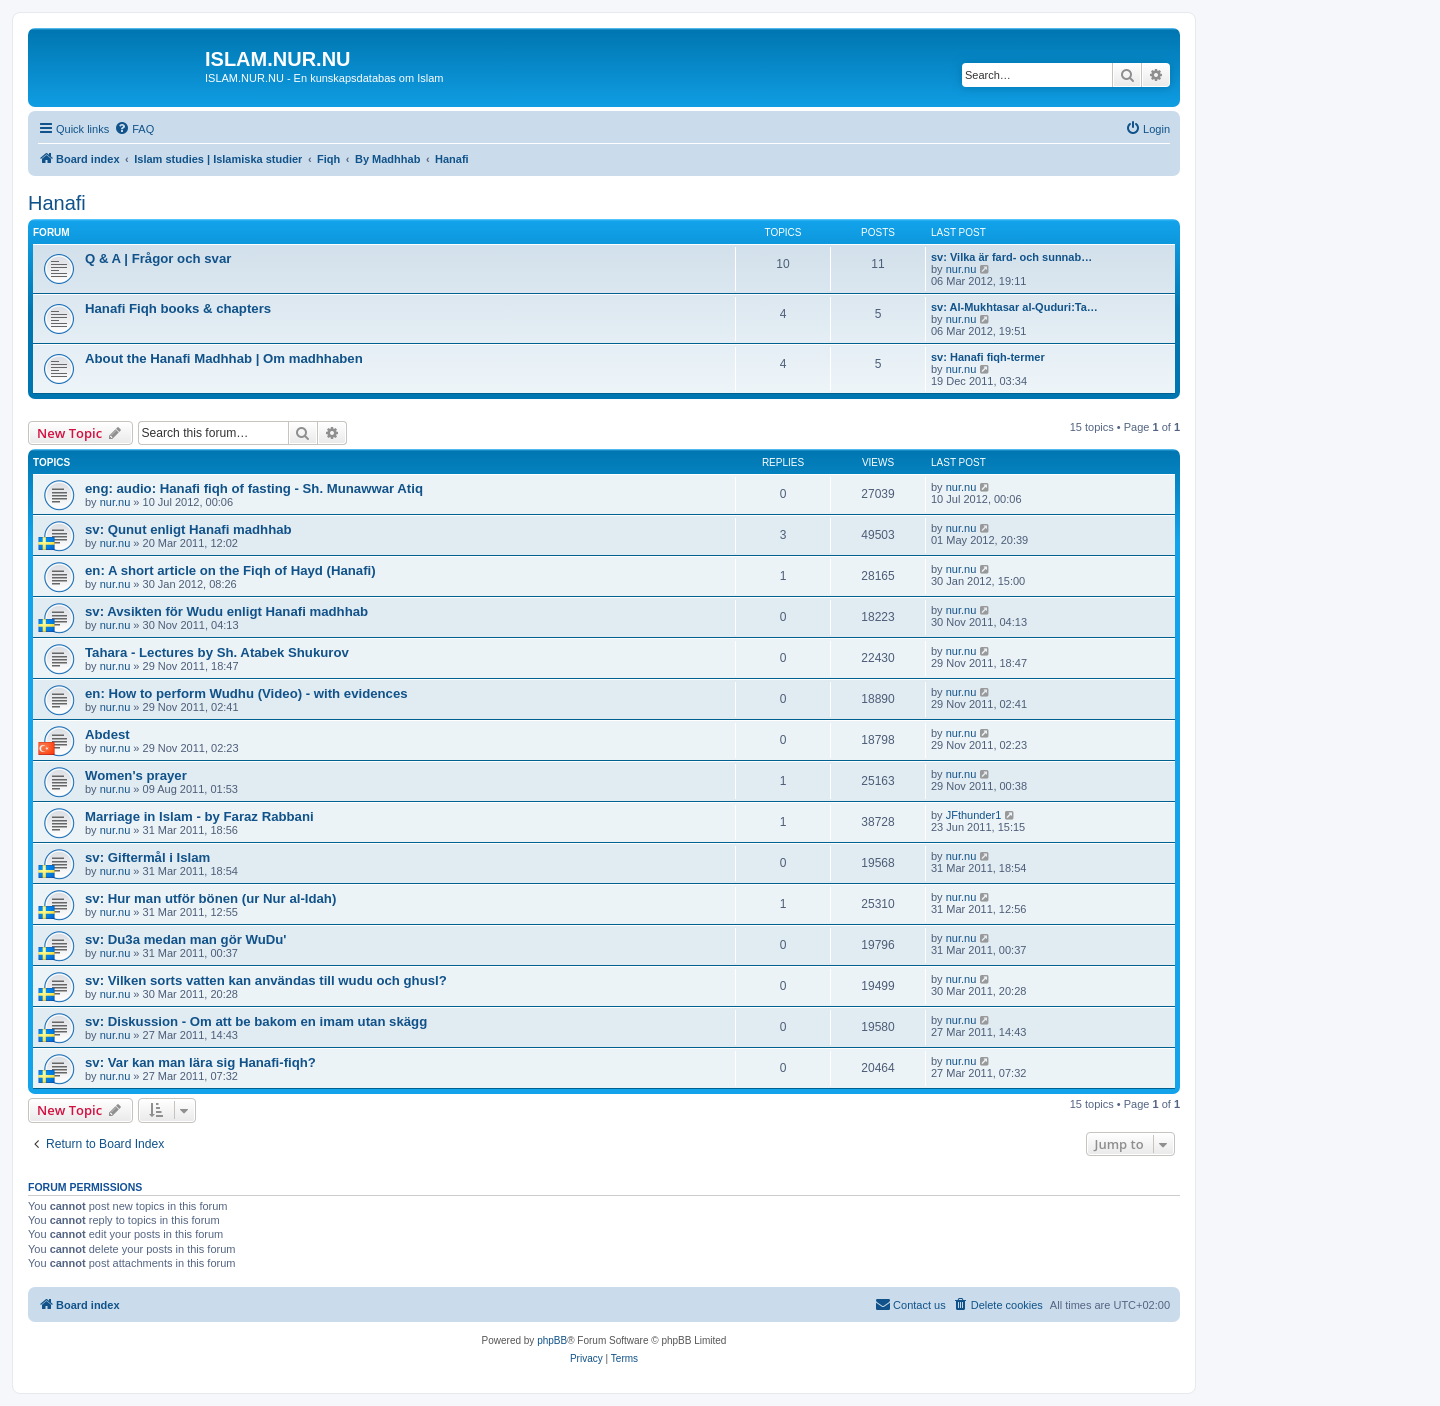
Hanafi (57, 203)
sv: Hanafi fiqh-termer (988, 357)
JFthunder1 (974, 815)
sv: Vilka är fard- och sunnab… (1011, 257)
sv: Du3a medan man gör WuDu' (185, 939)
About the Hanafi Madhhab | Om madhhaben (224, 358)
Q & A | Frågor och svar (158, 258)
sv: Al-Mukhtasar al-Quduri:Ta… (1014, 307)
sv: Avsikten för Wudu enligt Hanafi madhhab (226, 611)
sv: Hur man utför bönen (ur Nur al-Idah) (210, 898)
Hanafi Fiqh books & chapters (178, 308)
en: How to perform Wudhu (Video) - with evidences (246, 693)
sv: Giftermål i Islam (147, 857)
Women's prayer (136, 775)
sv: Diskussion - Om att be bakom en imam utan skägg (256, 1021)
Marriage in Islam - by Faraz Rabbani (199, 816)
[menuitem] (134, 129)
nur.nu (961, 269)
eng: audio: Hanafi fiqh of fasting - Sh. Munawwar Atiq (254, 488)
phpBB (552, 1340)
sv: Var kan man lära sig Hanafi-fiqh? (200, 1062)
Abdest (107, 734)
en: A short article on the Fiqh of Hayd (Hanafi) (230, 570)
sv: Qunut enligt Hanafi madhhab (188, 529)
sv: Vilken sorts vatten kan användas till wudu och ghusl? (266, 980)
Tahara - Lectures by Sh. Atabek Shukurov (217, 652)
